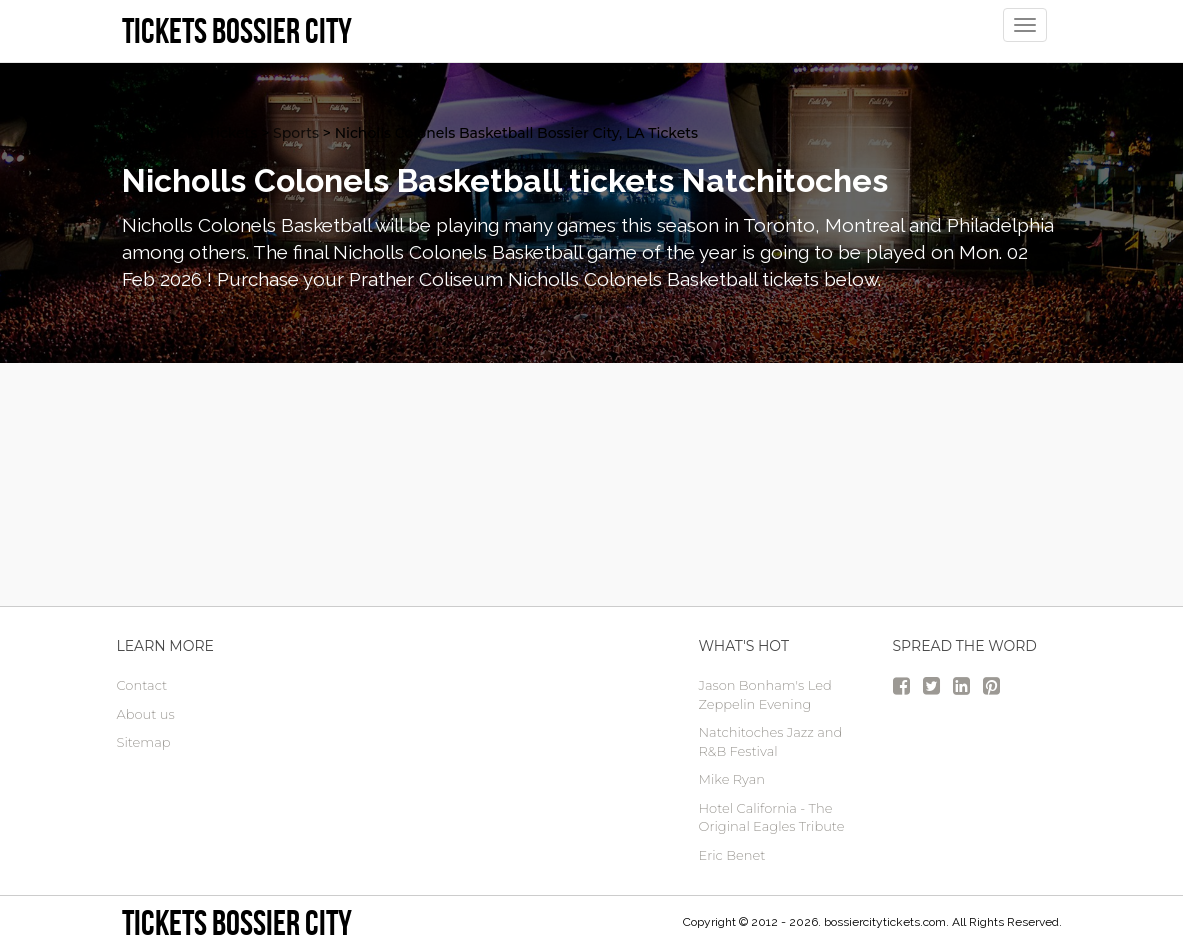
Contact (142, 685)
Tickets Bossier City (237, 922)
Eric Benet (732, 855)
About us (146, 714)
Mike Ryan (732, 779)
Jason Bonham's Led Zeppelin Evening (765, 694)
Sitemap (144, 742)
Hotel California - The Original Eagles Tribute (772, 817)
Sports (296, 133)
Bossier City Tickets (190, 133)
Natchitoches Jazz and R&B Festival (771, 741)
